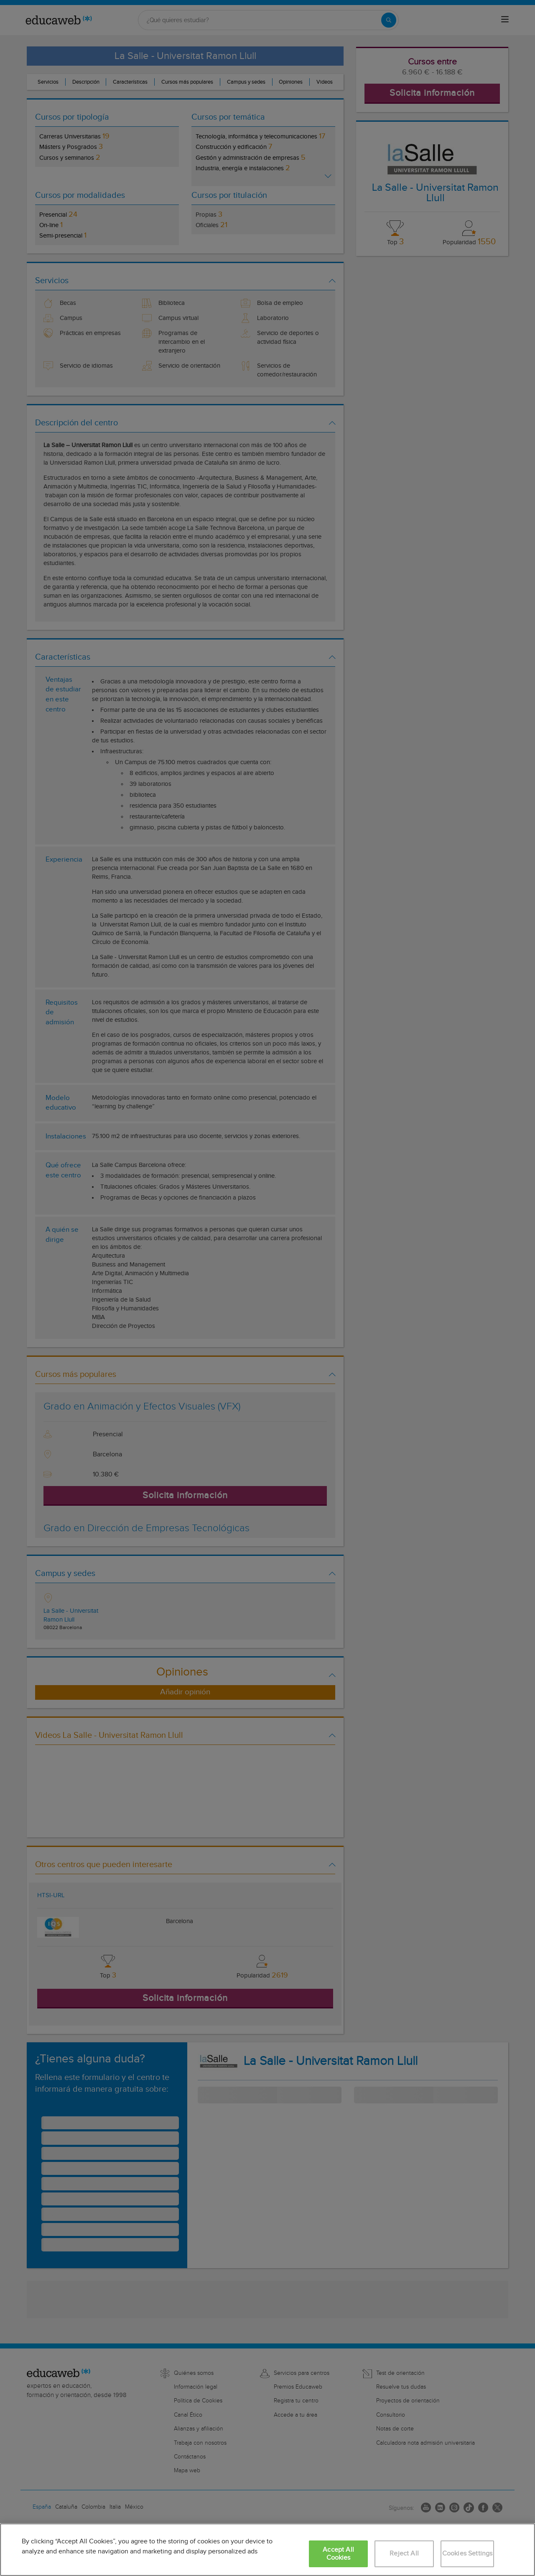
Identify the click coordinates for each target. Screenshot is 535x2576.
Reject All (404, 2554)
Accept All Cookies (338, 2554)
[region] (267, 2549)
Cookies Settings (467, 2554)
